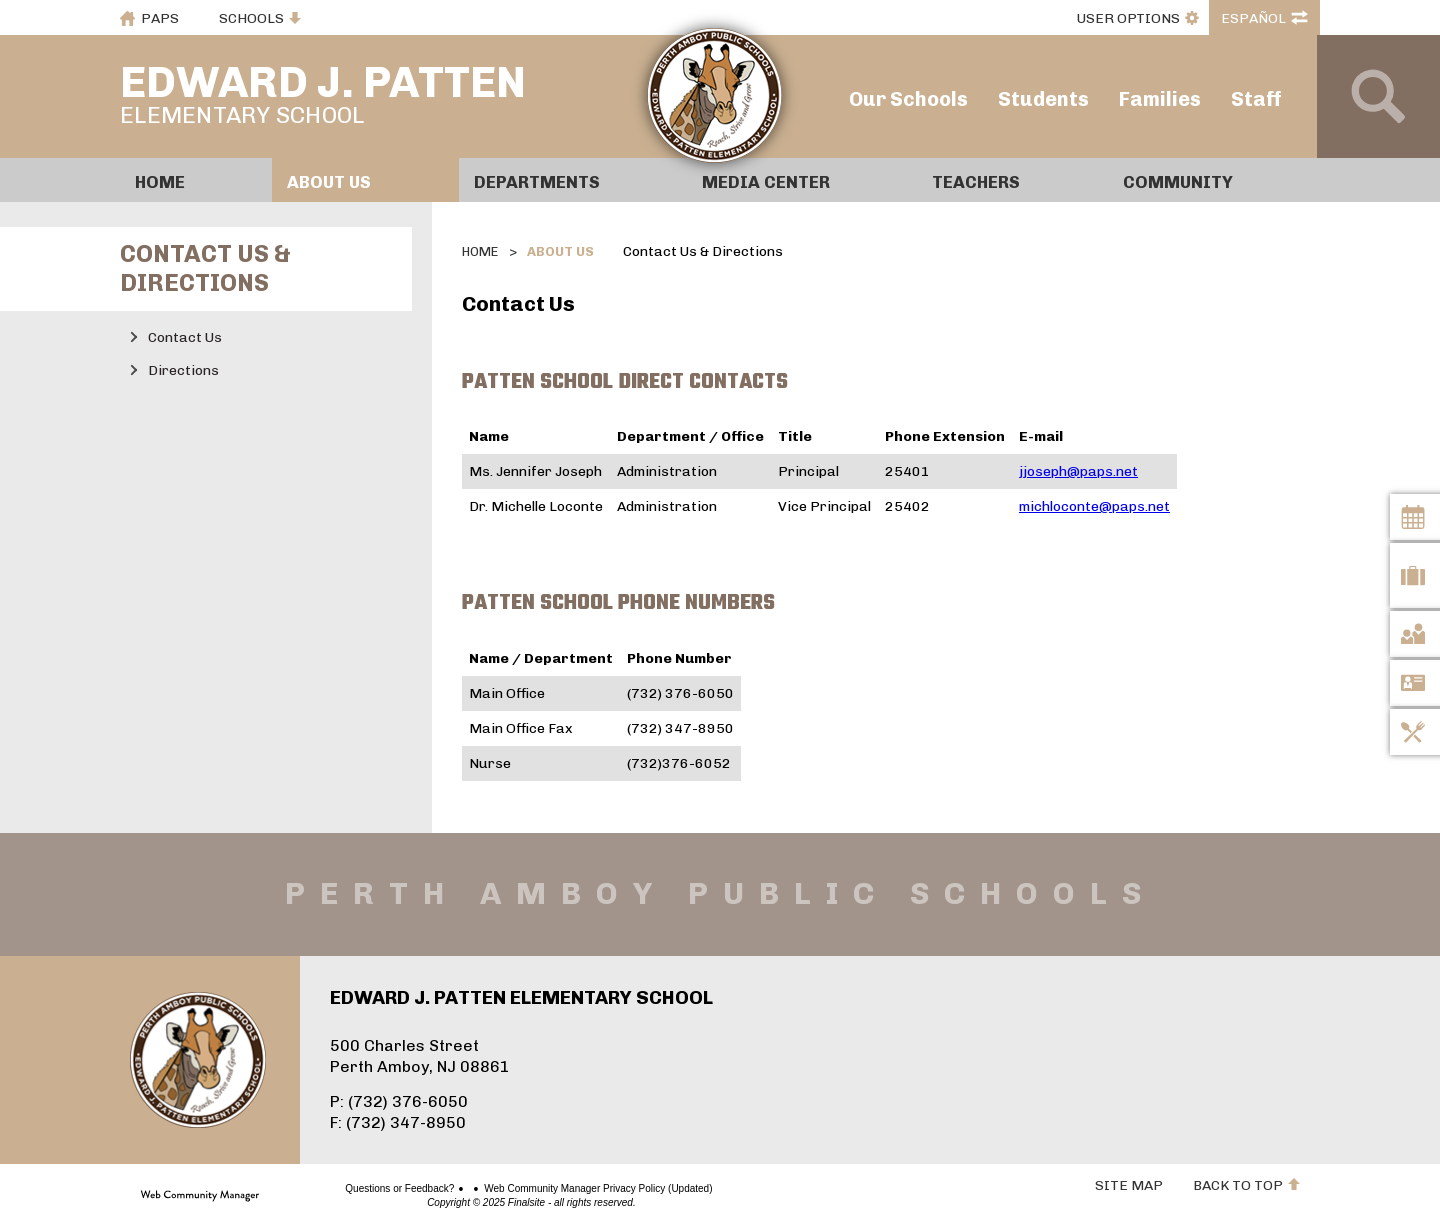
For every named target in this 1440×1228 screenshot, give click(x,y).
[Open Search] (1378, 96)
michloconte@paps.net (1094, 506)
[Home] (196, 180)
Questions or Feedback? (329, 1189)
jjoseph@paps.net (1078, 471)
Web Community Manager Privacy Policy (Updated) (528, 1189)
